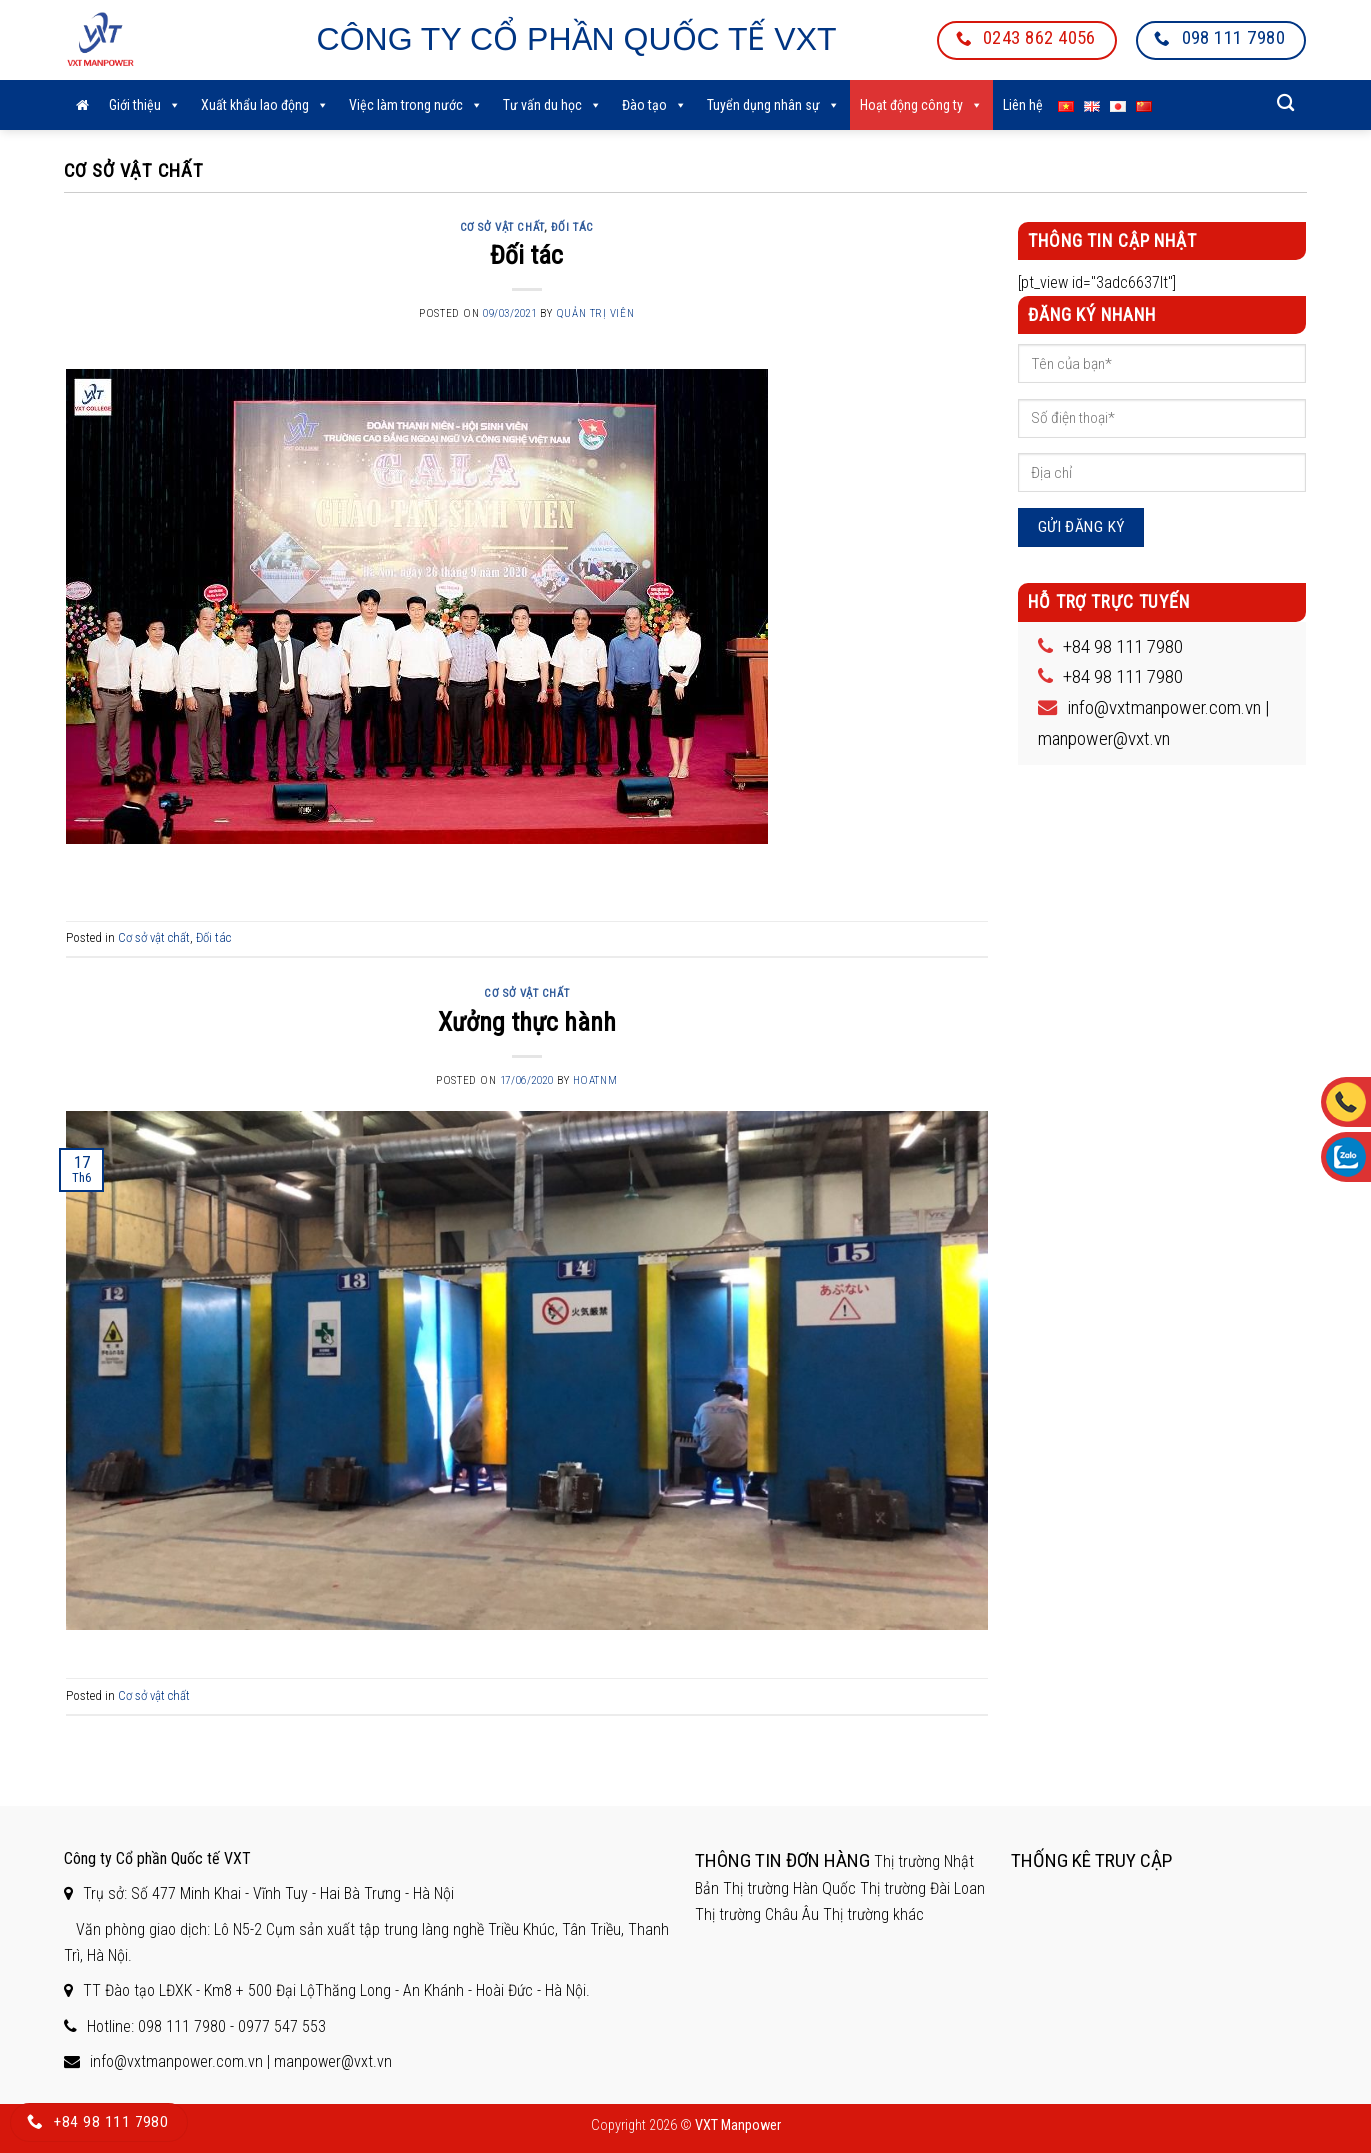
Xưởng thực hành (527, 1022)
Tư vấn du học (552, 105)
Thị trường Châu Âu (757, 1914)
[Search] (1286, 103)
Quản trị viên (595, 313)
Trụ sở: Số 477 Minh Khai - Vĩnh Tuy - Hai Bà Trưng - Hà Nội (268, 1893)
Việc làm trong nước (416, 105)
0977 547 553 (282, 2026)
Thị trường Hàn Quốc (789, 1888)
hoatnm (595, 1080)
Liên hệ (1023, 105)
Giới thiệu (145, 105)
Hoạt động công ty (921, 105)
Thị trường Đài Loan (922, 1888)
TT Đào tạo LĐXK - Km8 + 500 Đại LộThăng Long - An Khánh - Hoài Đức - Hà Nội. (336, 1990)
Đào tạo (654, 105)
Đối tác (572, 227)
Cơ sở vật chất (502, 227)
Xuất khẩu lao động (265, 105)
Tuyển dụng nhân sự (773, 105)
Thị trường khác (873, 1914)
